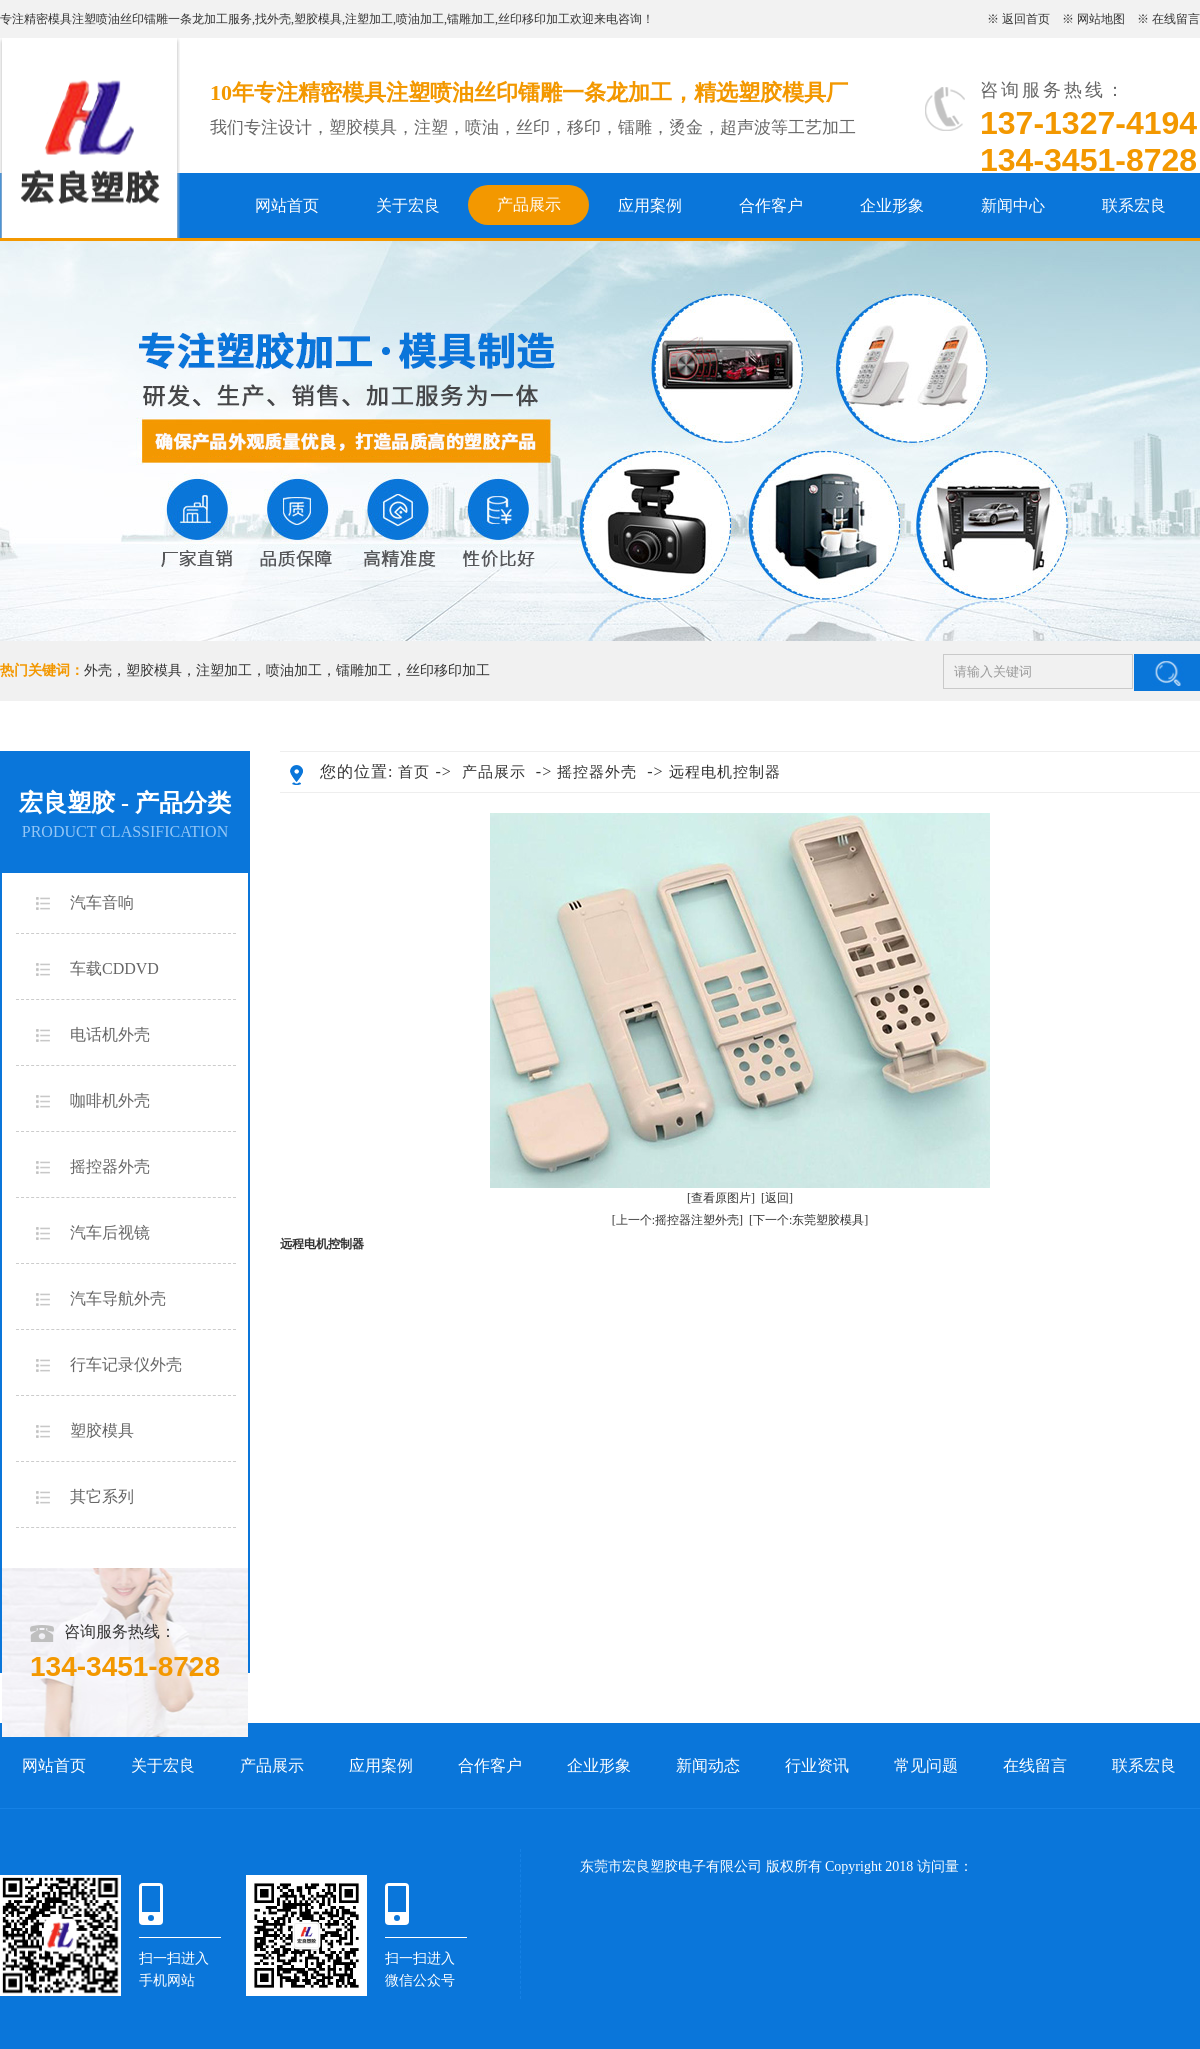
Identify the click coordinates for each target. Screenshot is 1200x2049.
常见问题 (926, 1765)
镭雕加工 (471, 19)
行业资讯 (817, 1765)
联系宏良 (1134, 205)
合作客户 (771, 205)
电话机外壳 (110, 1034)
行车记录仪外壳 (126, 1364)
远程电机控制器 (725, 772)
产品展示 (529, 204)
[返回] (777, 1198)
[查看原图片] (721, 1198)
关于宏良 (408, 205)
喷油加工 (420, 19)
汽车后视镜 (110, 1232)
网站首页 (287, 205)
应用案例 (650, 205)
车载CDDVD (114, 968)
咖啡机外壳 (110, 1100)
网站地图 (1101, 19)
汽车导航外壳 (118, 1298)
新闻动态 (708, 1765)
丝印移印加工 (534, 19)
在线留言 (1176, 19)
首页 (414, 772)
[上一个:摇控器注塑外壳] (677, 1220)
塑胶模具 (318, 19)
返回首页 (1026, 19)
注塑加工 (369, 19)
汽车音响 (102, 902)
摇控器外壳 (110, 1166)
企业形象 (892, 205)
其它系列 (102, 1496)
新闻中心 (1013, 205)
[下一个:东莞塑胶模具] (808, 1220)
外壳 (279, 19)
